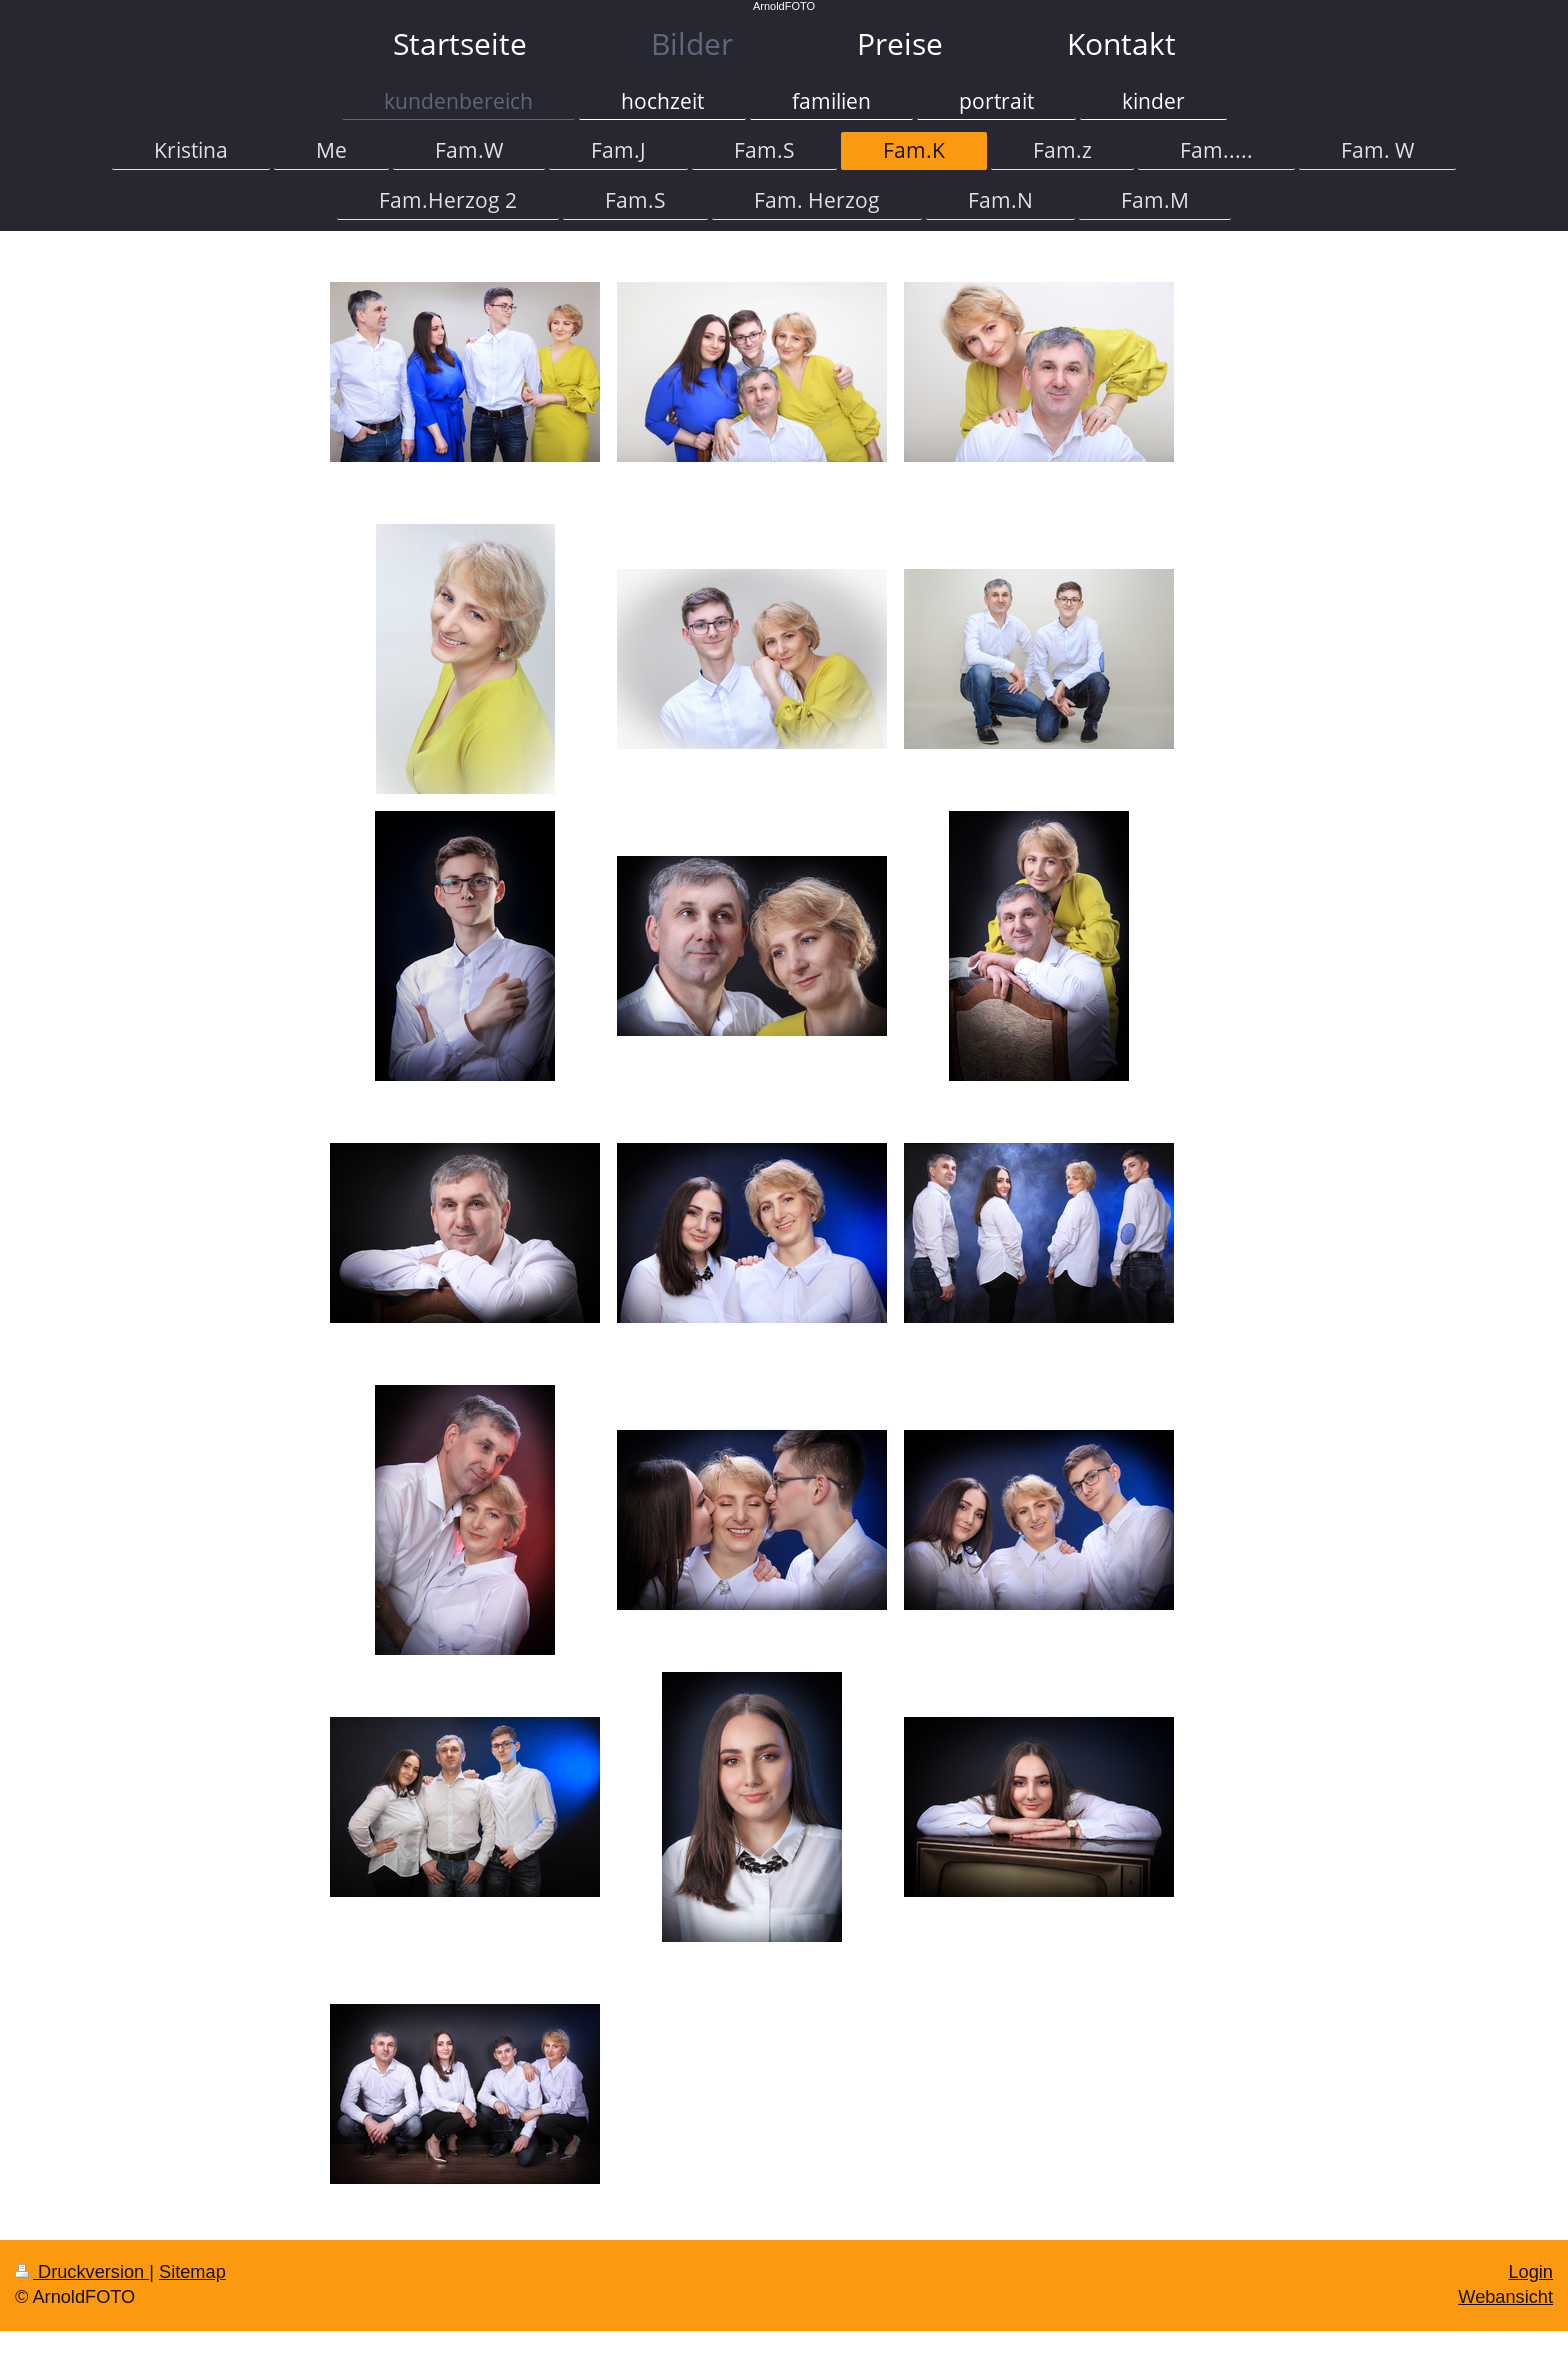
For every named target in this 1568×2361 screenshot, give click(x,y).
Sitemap (192, 2272)
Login (1530, 2272)
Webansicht (1505, 2297)
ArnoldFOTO (784, 6)
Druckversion (82, 2272)
